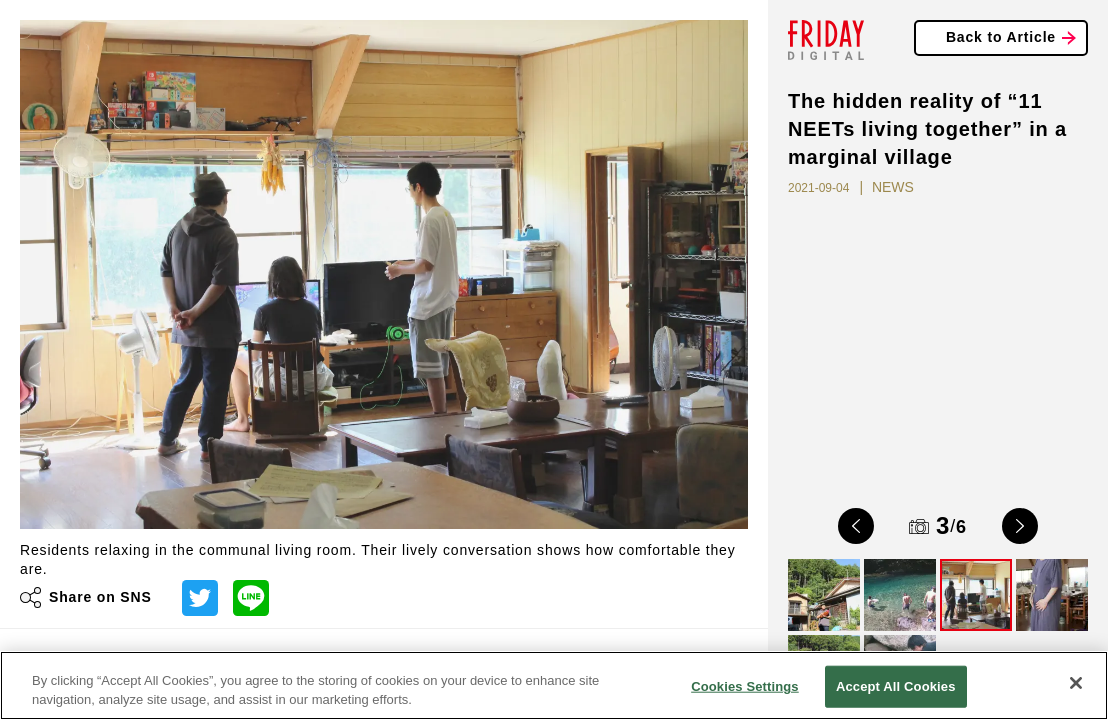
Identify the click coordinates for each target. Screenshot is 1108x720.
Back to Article (1001, 37)
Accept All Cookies (896, 686)
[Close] (1076, 683)
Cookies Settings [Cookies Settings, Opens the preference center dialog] (745, 686)
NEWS (893, 187)
